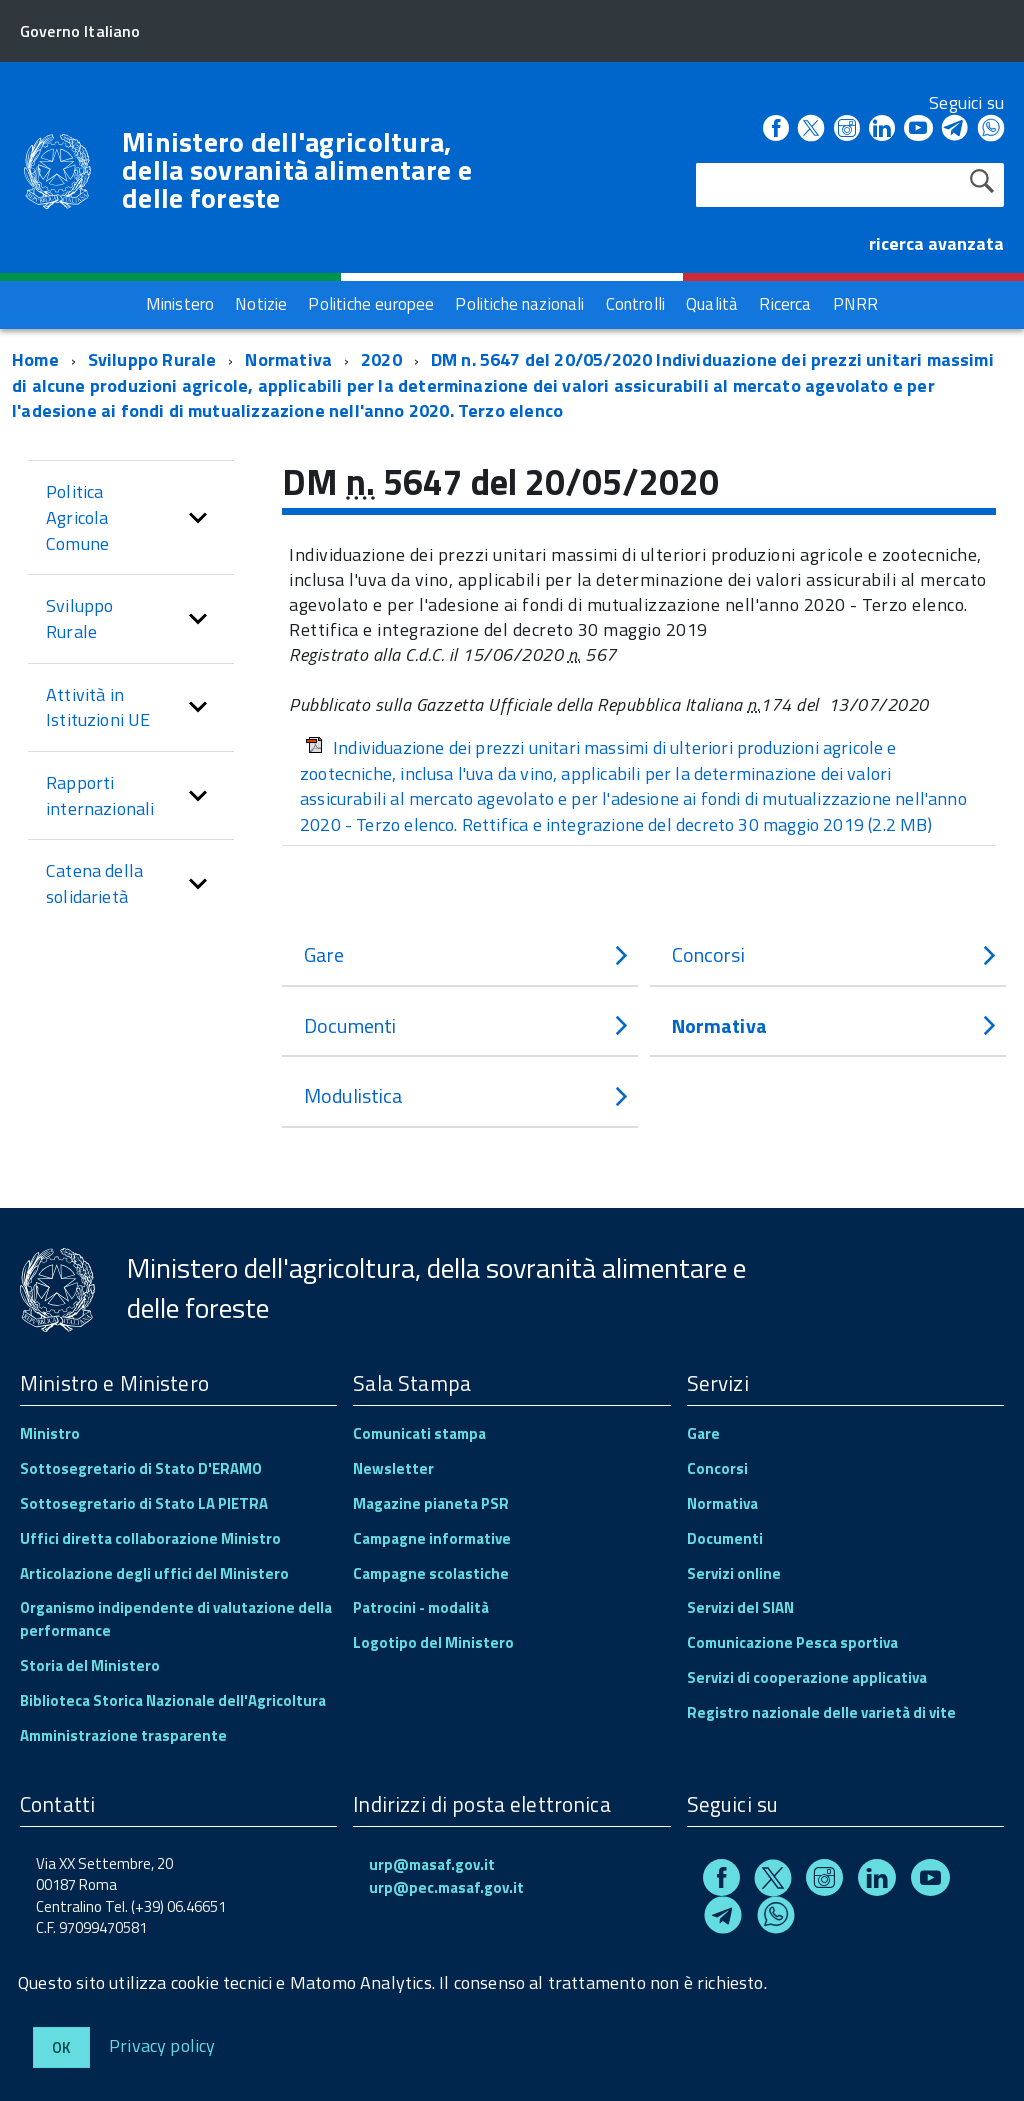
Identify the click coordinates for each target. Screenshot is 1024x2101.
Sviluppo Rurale (152, 359)
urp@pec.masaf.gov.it (446, 1887)
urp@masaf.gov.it (432, 1864)
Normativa (288, 359)
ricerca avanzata (936, 243)
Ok (61, 2047)
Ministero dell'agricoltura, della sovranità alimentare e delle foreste (297, 170)
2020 (381, 359)
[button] (198, 517)
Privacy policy (162, 2044)
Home (35, 359)
